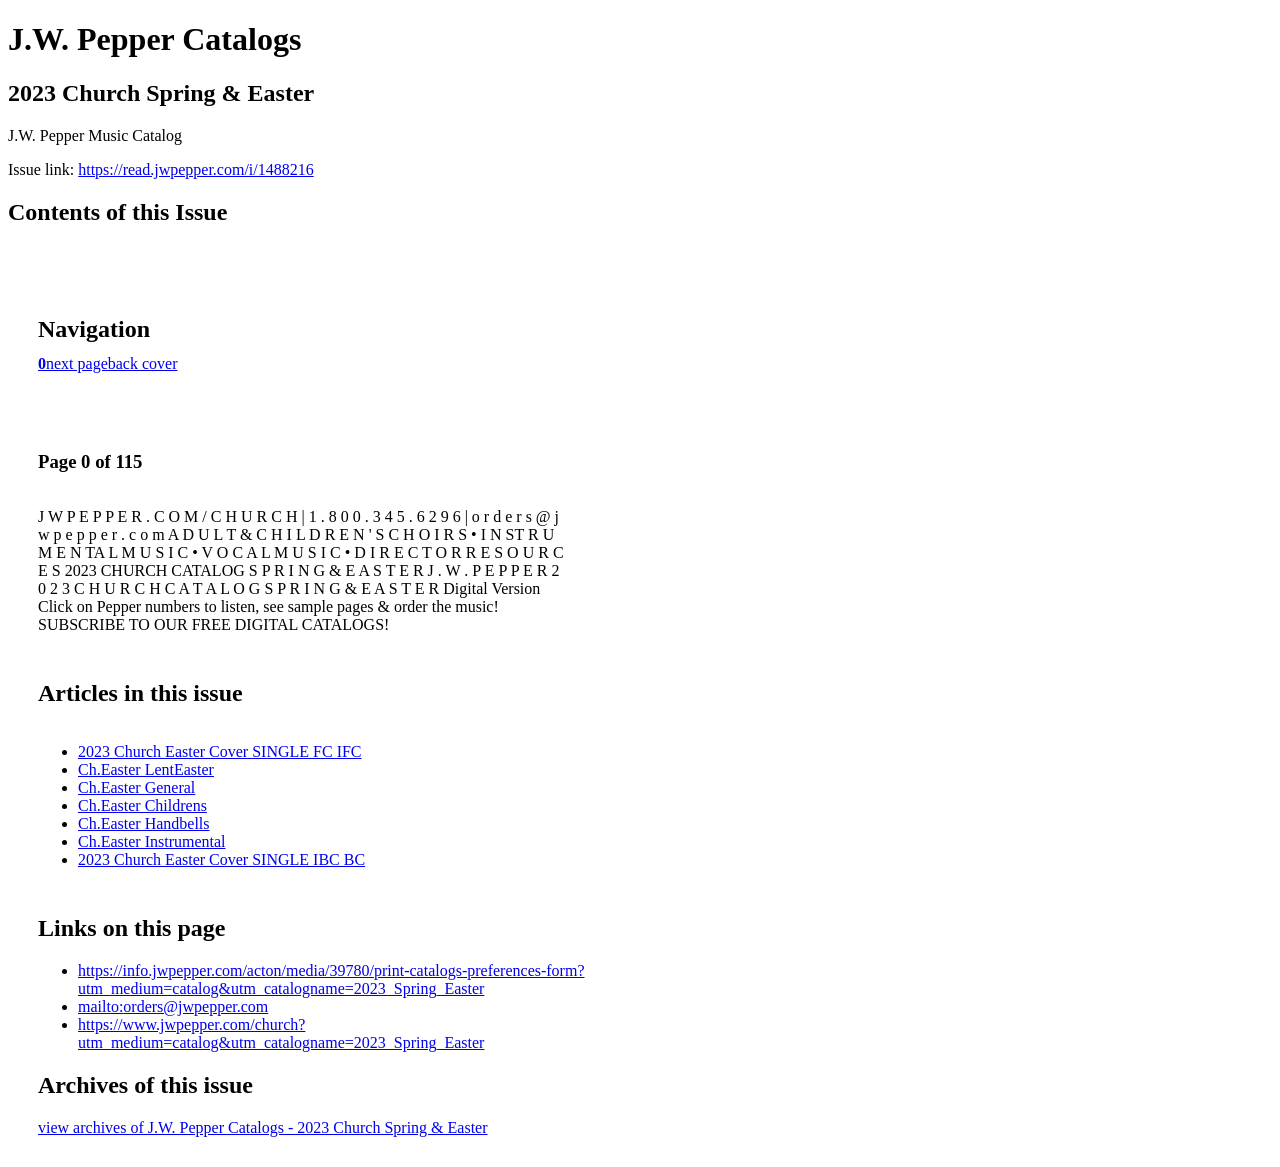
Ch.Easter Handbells (144, 823)
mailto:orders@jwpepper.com (173, 1006)
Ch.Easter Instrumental (152, 841)
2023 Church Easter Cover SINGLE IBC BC (221, 859)
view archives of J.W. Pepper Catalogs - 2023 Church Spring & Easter (263, 1127)
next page (77, 363)
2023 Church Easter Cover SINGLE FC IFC (220, 751)
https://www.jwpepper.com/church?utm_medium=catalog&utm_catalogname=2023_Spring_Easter (281, 1033)
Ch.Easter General (136, 787)
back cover (143, 363)
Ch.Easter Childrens (142, 805)
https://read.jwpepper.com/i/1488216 (196, 169)
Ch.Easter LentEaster (146, 769)
